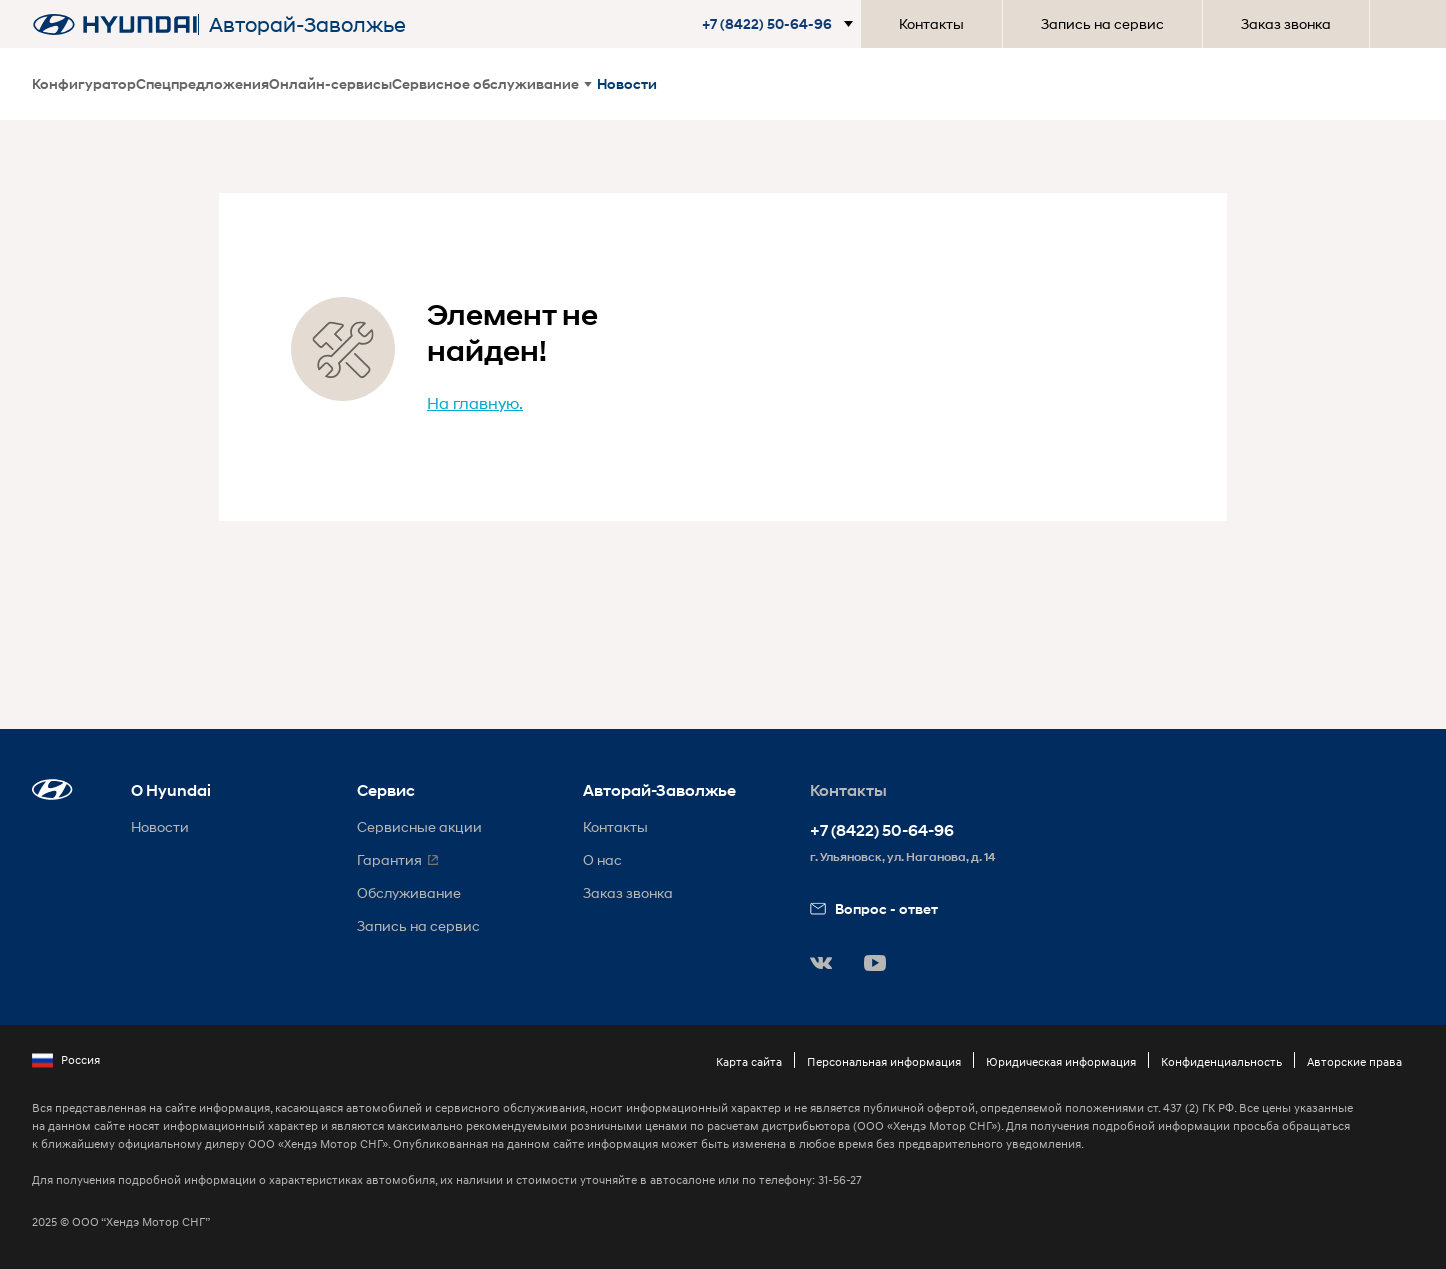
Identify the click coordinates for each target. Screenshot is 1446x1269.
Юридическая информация (1061, 1061)
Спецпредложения (202, 83)
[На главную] (115, 24)
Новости (627, 83)
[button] (781, 24)
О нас (602, 859)
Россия (66, 1060)
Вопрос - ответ (874, 908)
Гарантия (389, 859)
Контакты (931, 23)
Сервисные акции (419, 826)
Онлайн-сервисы (330, 83)
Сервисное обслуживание (492, 83)
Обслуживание (409, 892)
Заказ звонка (1286, 23)
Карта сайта (749, 1061)
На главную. (475, 402)
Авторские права (1354, 1061)
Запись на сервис (1102, 23)
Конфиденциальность (1221, 1061)
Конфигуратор (84, 83)
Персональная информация (884, 1061)
